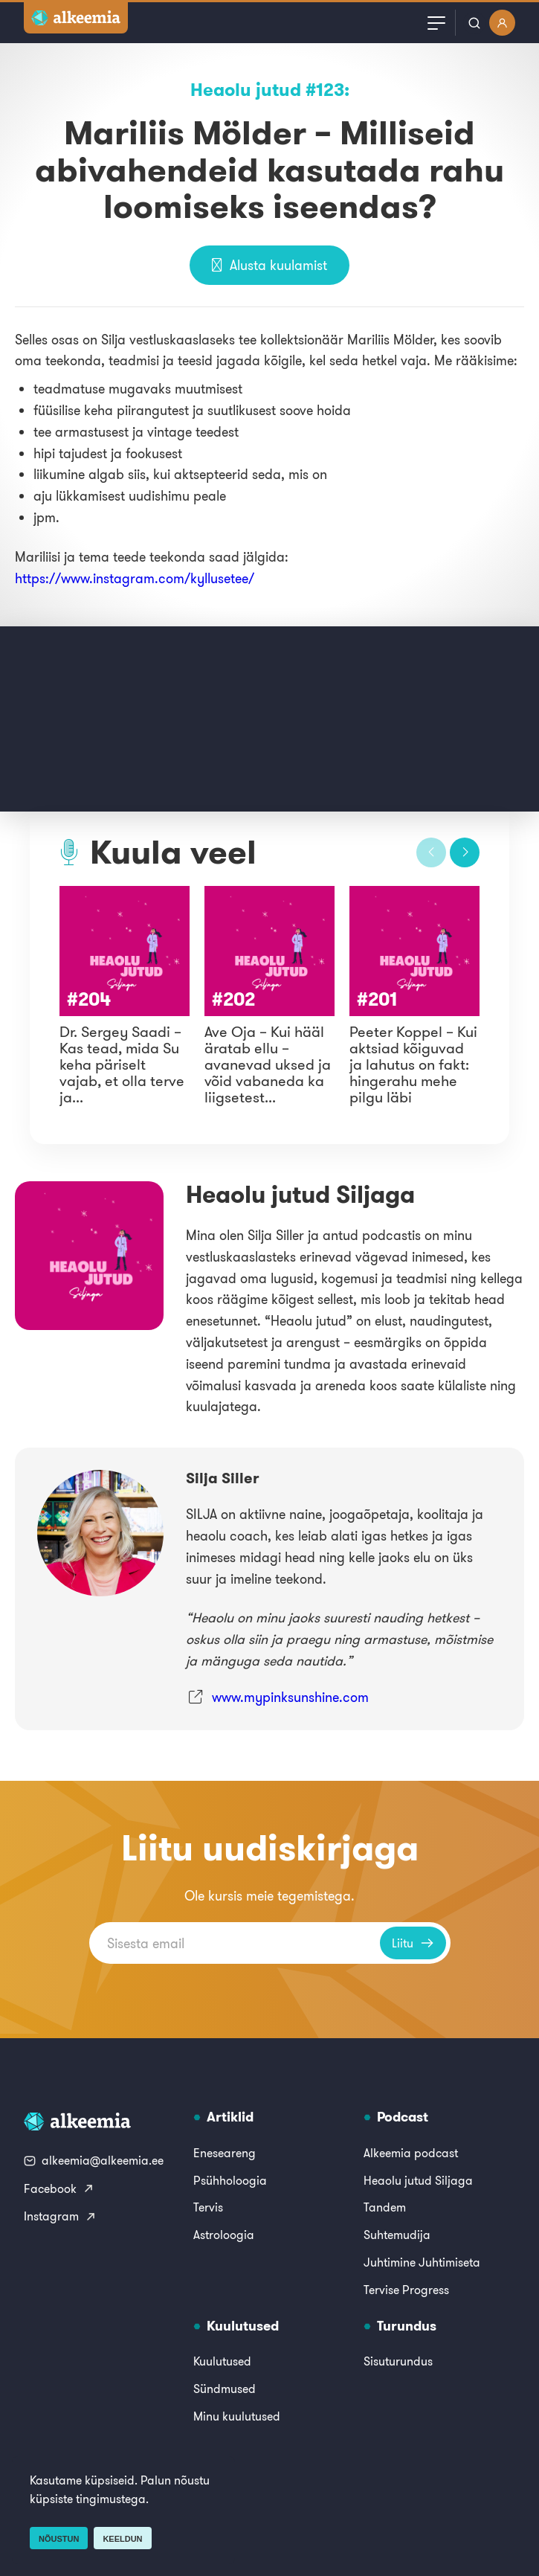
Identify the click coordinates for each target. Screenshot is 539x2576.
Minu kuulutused (236, 2416)
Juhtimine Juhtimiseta (422, 2262)
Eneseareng (224, 2152)
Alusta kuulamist (269, 265)
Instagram (60, 2216)
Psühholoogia (230, 2180)
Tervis (208, 2207)
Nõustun (59, 2538)
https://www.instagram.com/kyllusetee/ (134, 578)
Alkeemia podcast (411, 2152)
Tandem (385, 2207)
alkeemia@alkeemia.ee (94, 2160)
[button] (431, 852)
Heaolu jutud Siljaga (418, 2180)
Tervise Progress (406, 2289)
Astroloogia (223, 2234)
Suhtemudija (397, 2234)
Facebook (59, 2188)
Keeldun (122, 2538)
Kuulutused (222, 2361)
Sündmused (224, 2388)
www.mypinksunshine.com (290, 1697)
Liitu (413, 1943)
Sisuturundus (398, 2361)
